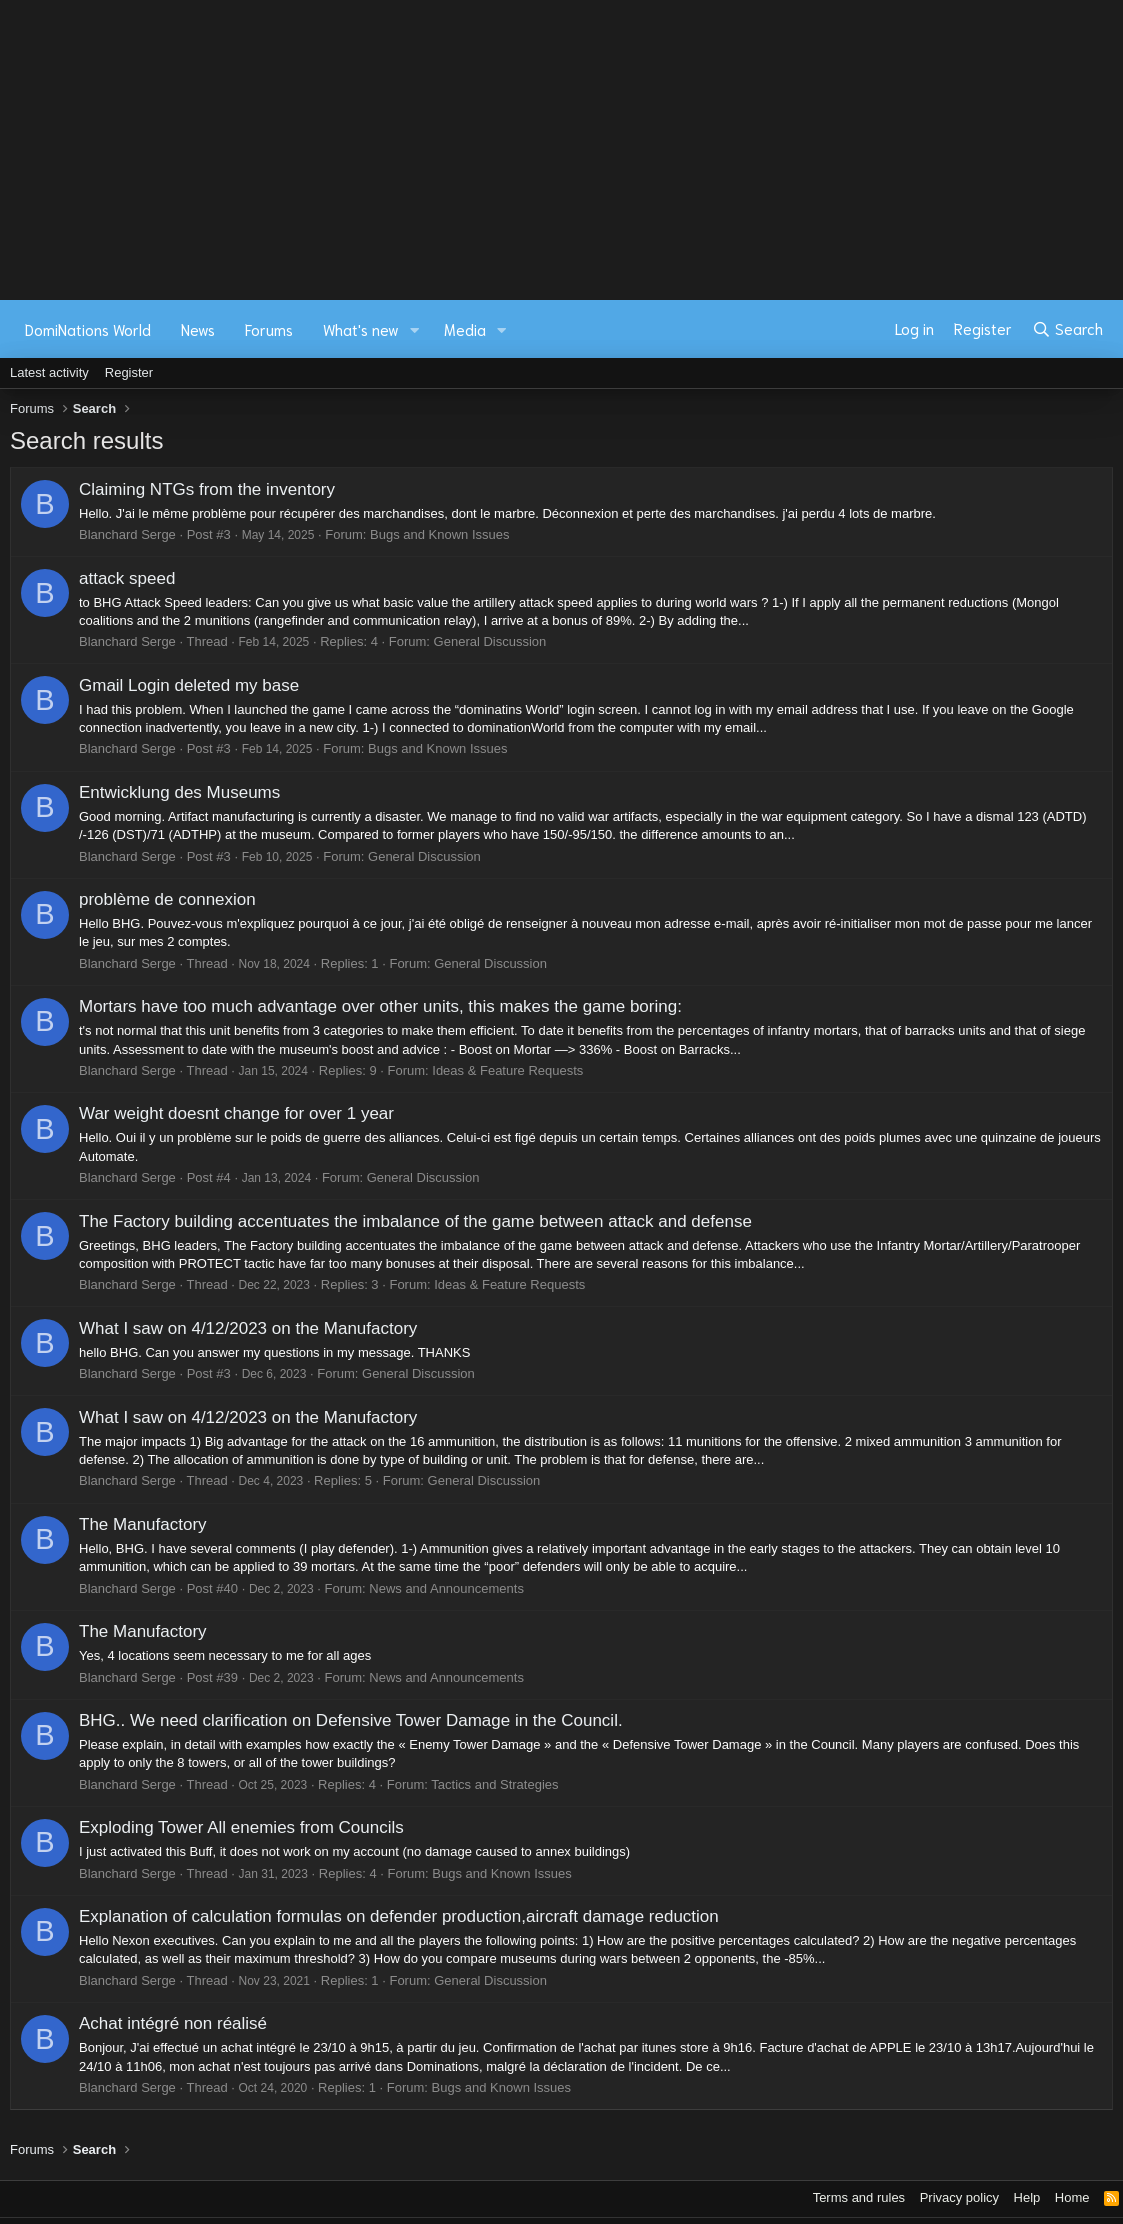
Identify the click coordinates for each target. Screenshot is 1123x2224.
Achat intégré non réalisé (173, 2023)
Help (1027, 2197)
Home (1072, 2197)
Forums (269, 329)
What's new (361, 329)
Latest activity (49, 372)
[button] (415, 329)
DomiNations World (88, 329)
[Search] (1067, 329)
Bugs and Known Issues (439, 534)
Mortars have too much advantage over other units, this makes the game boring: (380, 1006)
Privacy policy (959, 2197)
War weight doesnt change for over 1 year (236, 1113)
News (198, 329)
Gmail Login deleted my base (189, 685)
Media (465, 329)
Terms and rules (859, 2197)
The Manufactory (143, 1524)
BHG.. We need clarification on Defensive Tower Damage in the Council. (351, 1720)
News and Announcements (446, 1588)
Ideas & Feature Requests (507, 1070)
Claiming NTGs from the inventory (207, 489)
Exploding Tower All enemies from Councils (241, 1827)
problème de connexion (167, 899)
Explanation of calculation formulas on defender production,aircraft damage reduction (399, 1916)
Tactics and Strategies (494, 1784)
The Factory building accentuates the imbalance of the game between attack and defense (415, 1221)
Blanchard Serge (127, 534)
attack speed (127, 578)
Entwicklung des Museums (179, 792)
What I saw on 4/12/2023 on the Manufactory (248, 1328)
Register (129, 372)
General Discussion (490, 641)
